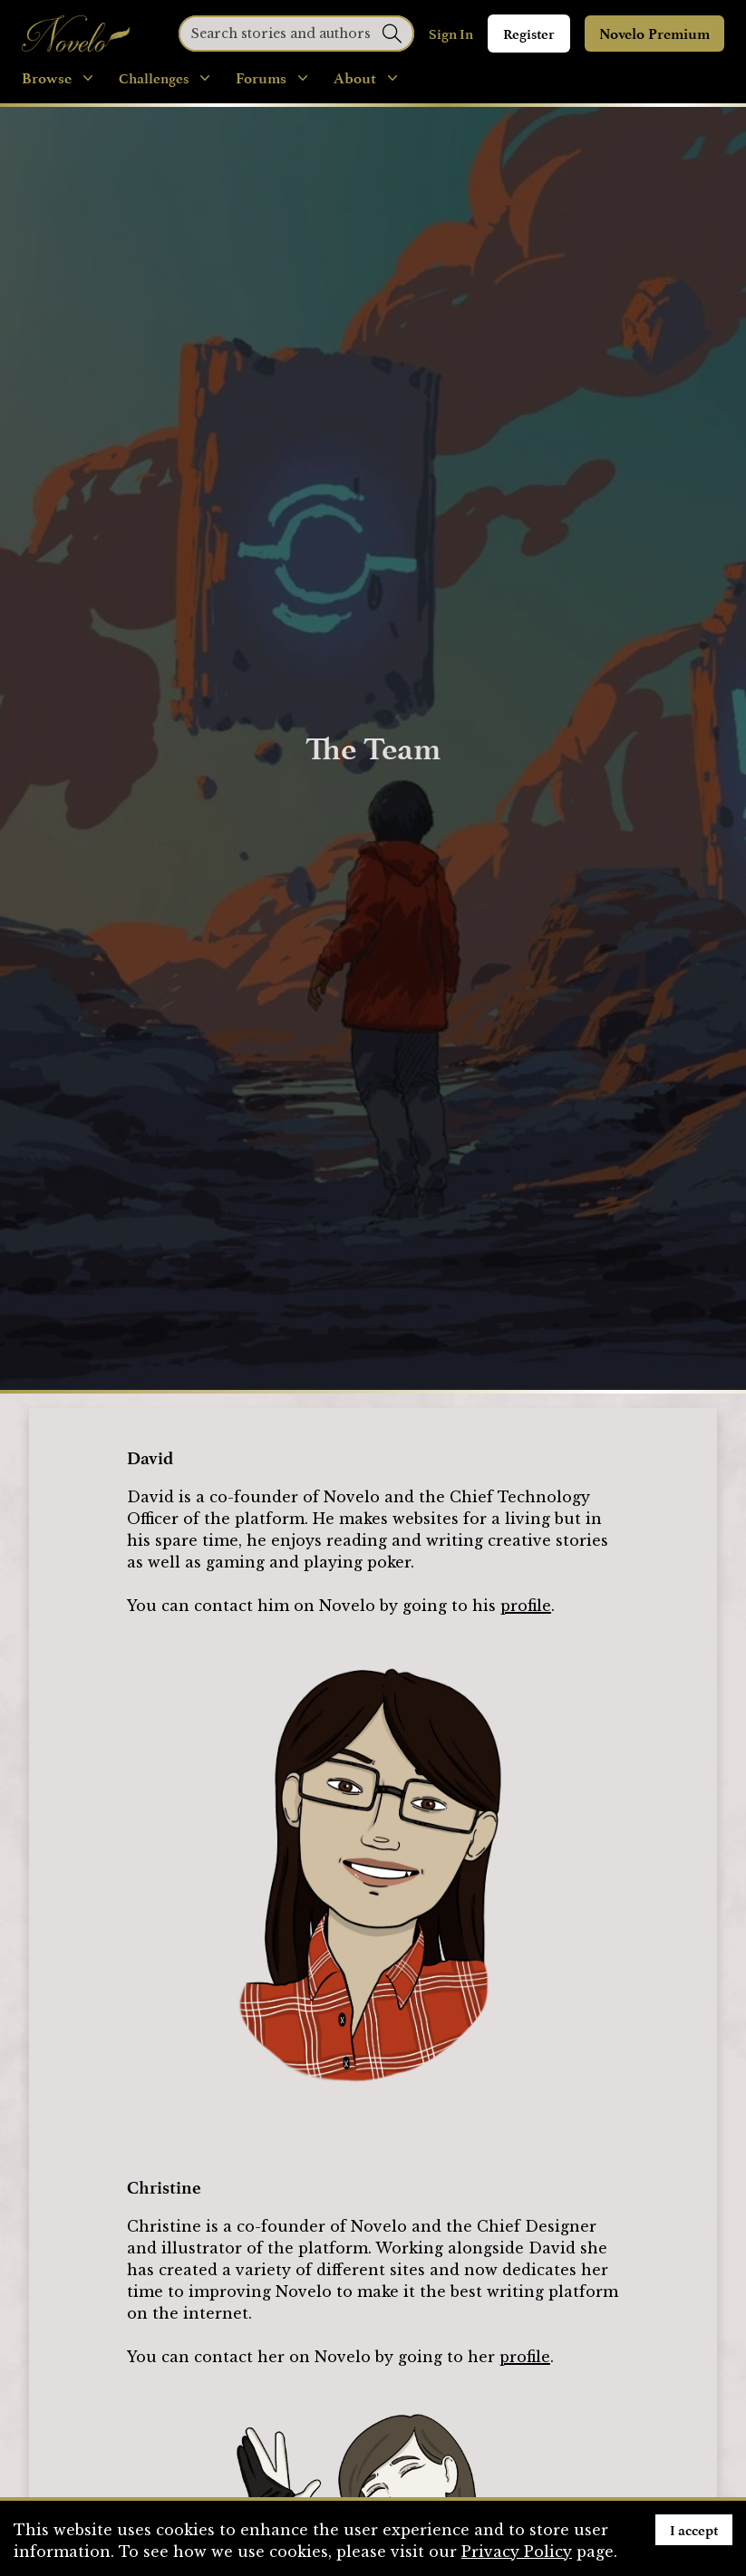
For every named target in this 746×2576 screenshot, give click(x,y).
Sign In (451, 33)
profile (525, 1606)
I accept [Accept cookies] (694, 2530)
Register (529, 33)
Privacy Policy (516, 2551)
